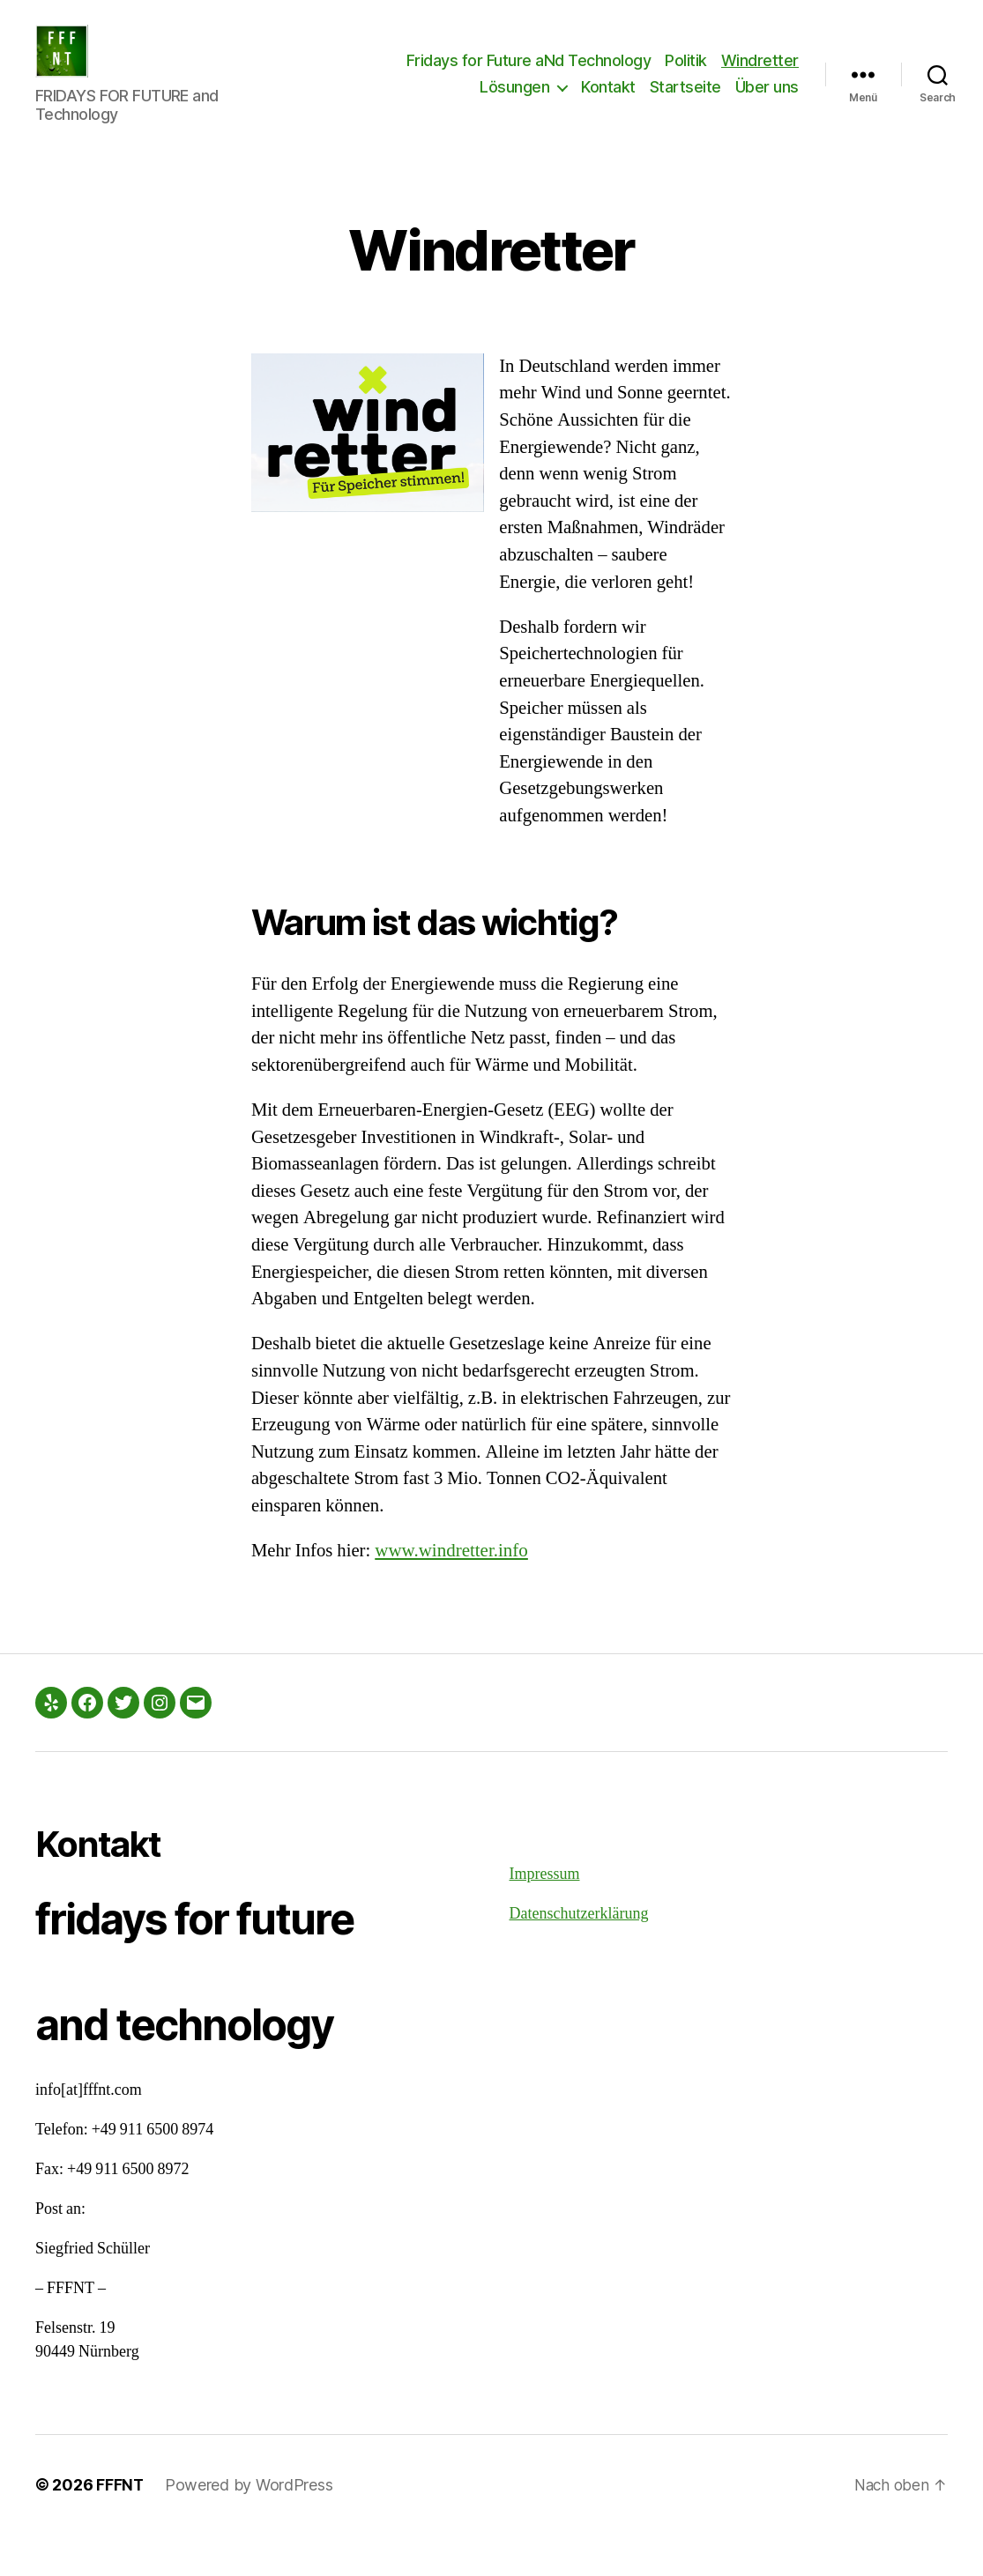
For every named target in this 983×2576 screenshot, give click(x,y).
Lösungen (514, 100)
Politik (686, 73)
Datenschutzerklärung (579, 1955)
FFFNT (120, 2526)
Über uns (767, 100)
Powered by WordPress (250, 2526)
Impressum (545, 1915)
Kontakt (608, 100)
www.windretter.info (453, 1591)
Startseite (685, 100)
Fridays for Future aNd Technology (529, 73)
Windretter (760, 73)
